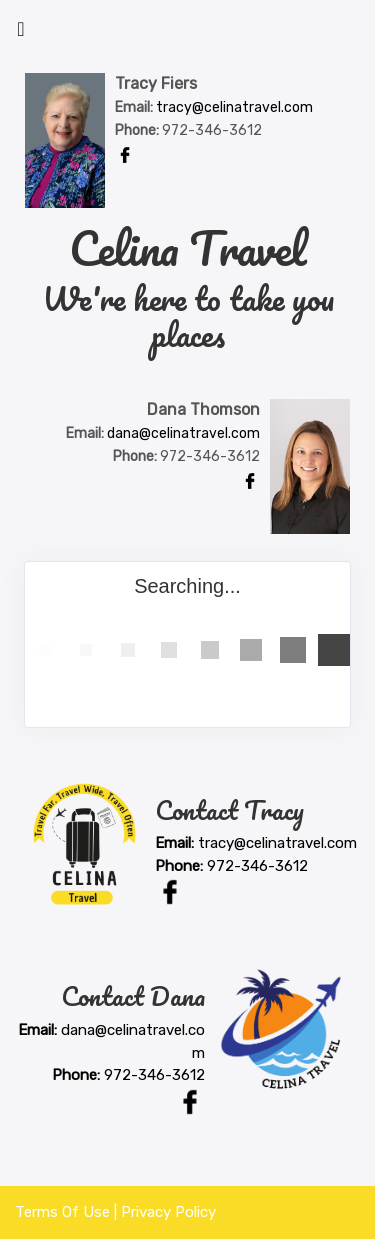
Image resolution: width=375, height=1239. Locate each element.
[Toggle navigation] (21, 34)
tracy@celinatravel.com (234, 107)
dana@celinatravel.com (183, 433)
